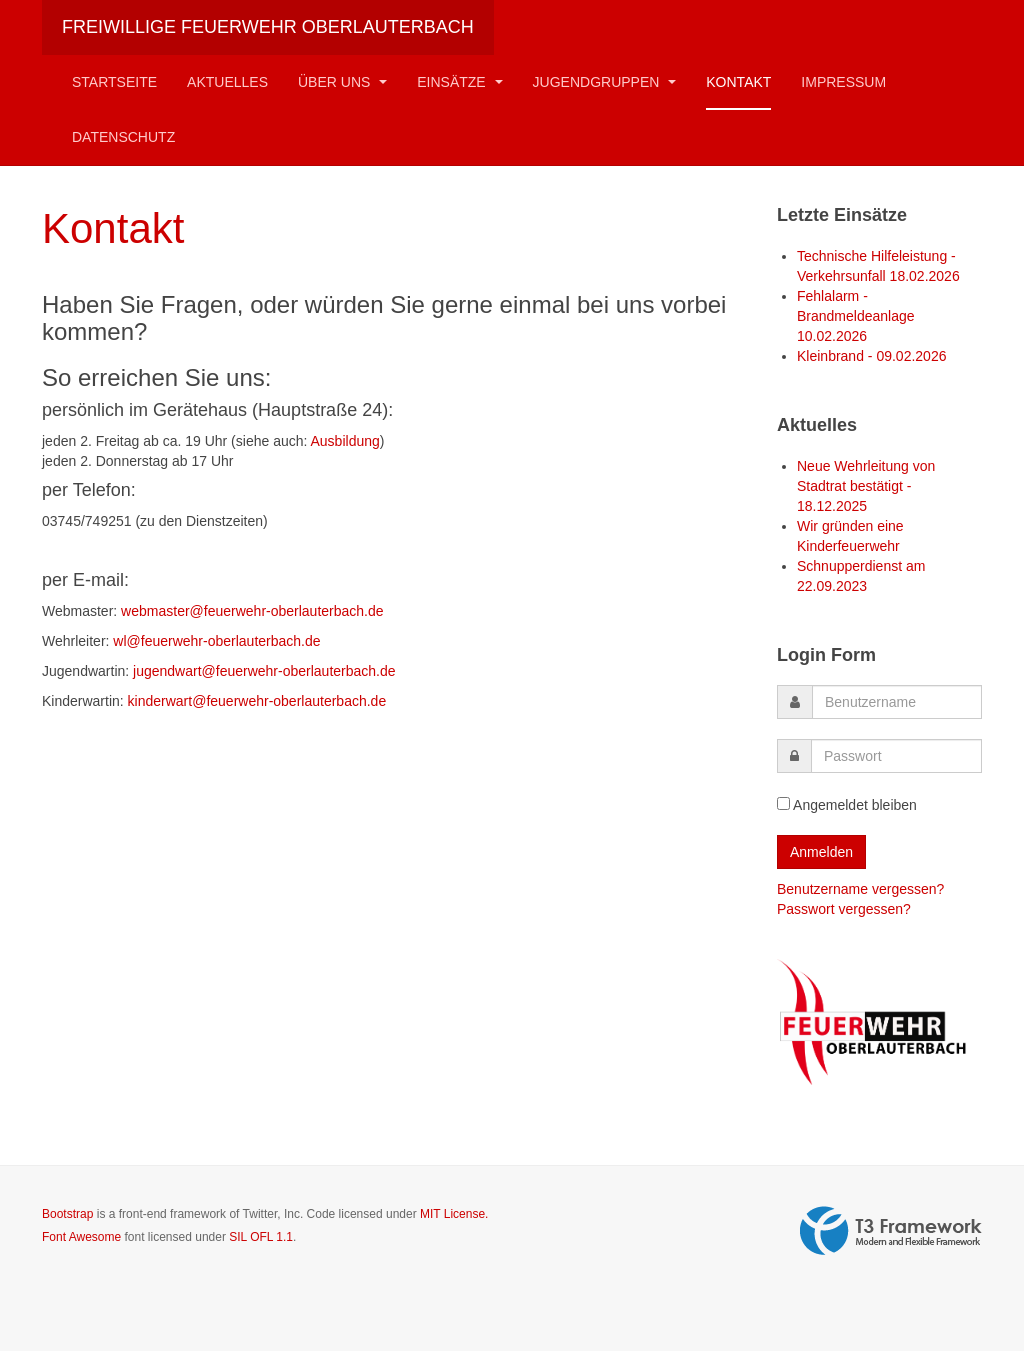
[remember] (783, 803)
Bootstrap (67, 1214)
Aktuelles (227, 82)
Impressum (843, 82)
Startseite (114, 82)
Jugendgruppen (605, 82)
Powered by (891, 1231)
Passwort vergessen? (844, 909)
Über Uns (342, 82)
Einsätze (459, 82)
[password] (896, 756)
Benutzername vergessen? (860, 889)
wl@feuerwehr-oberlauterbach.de (216, 641)
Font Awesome (81, 1237)
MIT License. (454, 1214)
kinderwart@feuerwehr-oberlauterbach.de (257, 701)
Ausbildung (345, 441)
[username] (897, 702)
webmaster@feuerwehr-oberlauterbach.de (252, 611)
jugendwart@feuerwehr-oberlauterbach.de (264, 671)
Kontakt (738, 82)
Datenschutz (123, 137)
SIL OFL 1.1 (261, 1237)
